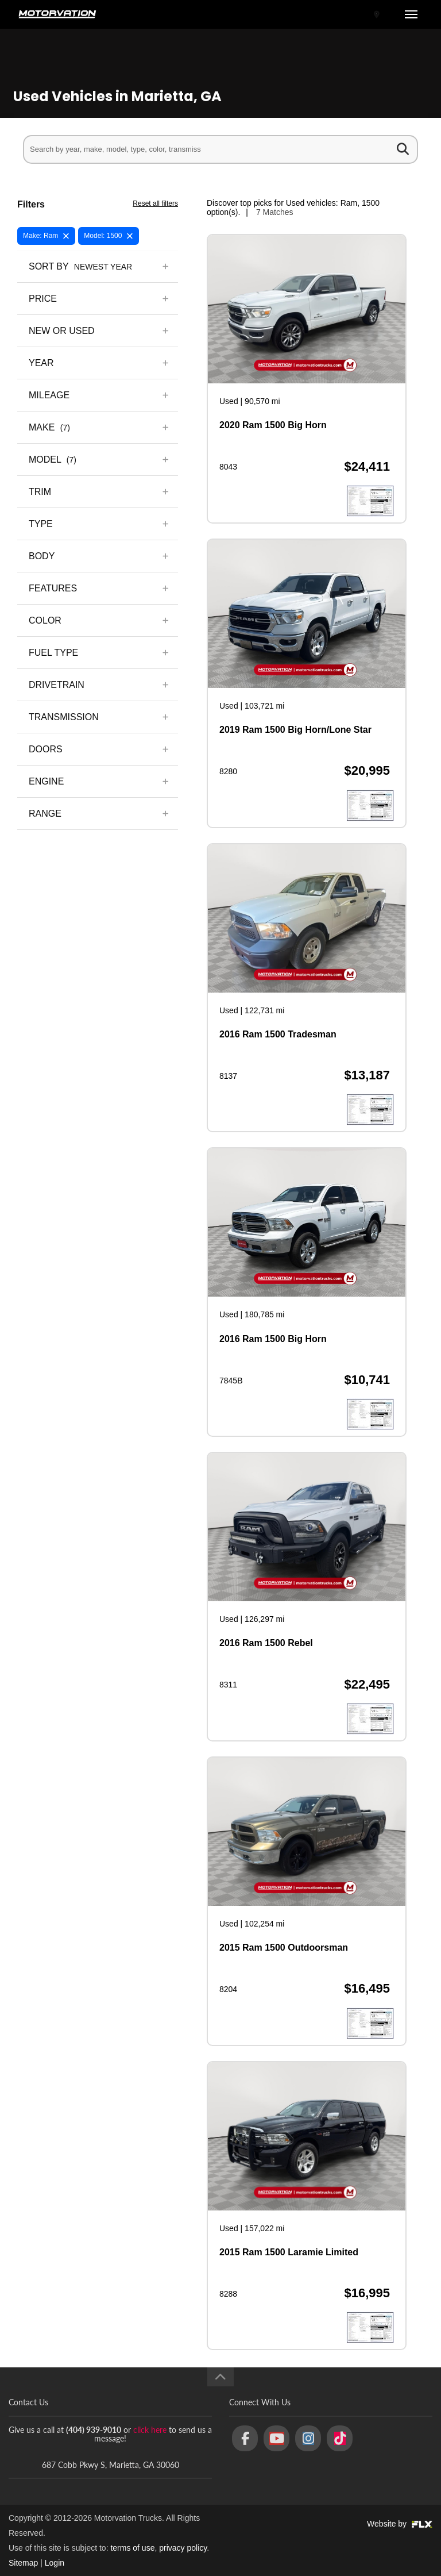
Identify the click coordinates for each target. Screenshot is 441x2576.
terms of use (132, 2547)
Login (54, 2562)
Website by (399, 2523)
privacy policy (183, 2547)
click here (150, 2430)
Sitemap (23, 2562)
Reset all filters (155, 203)
